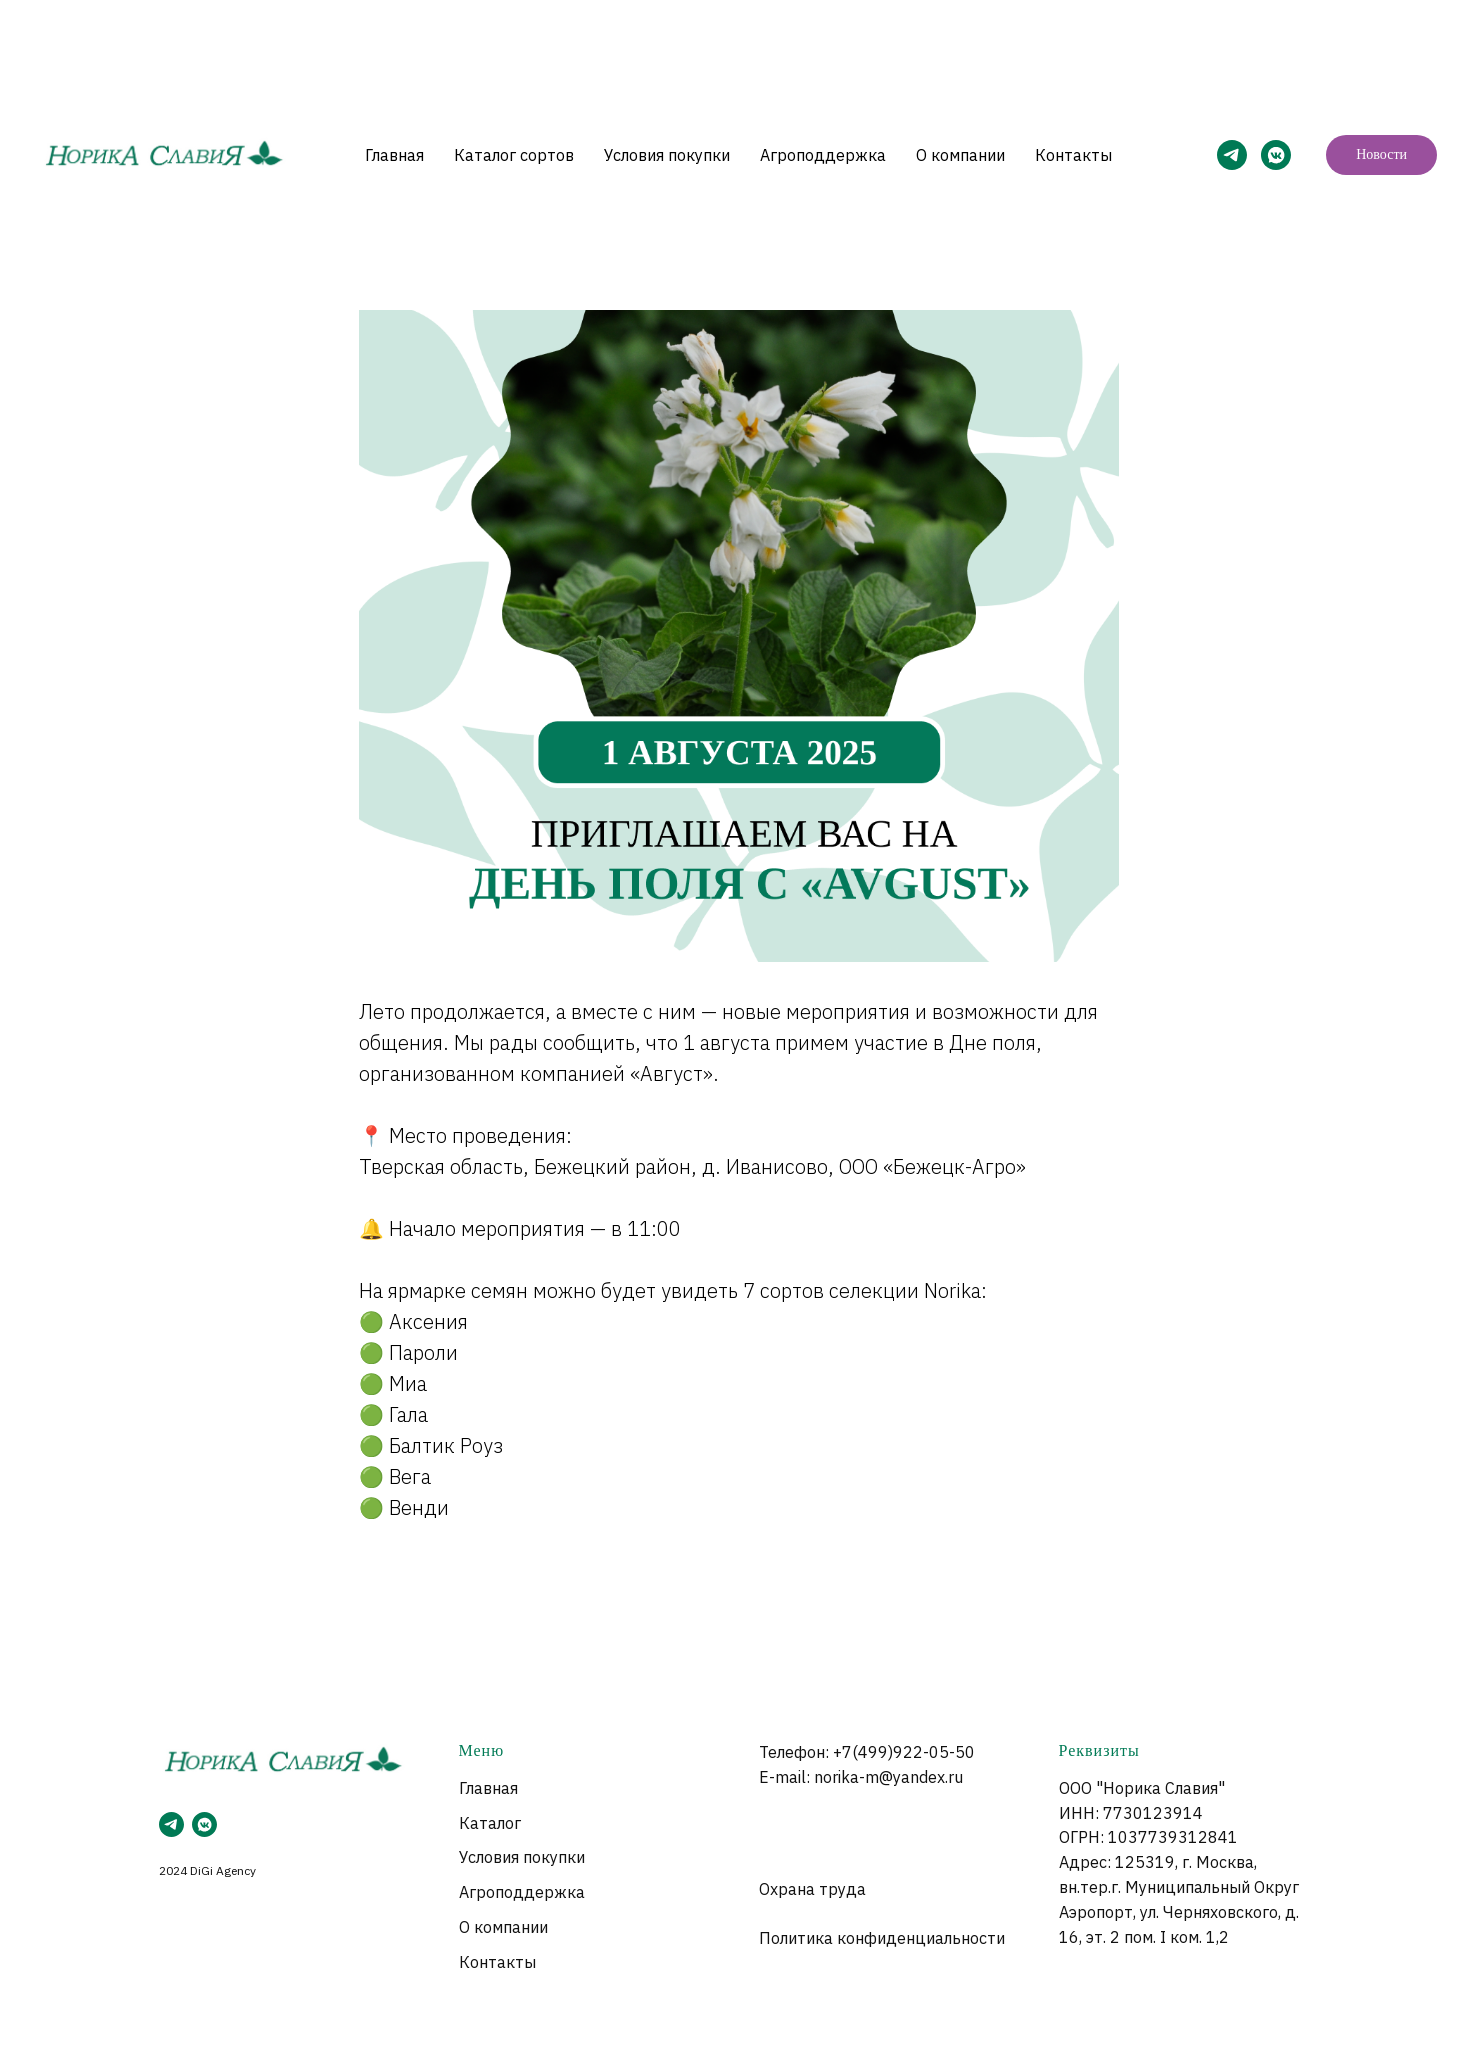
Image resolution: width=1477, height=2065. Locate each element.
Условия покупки (667, 155)
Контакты (1073, 155)
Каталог (490, 1823)
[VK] (1276, 155)
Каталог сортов (514, 155)
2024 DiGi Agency (207, 1870)
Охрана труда (812, 1889)
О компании (960, 155)
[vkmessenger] (204, 1824)
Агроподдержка (823, 155)
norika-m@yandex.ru (888, 1777)
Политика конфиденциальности (882, 1938)
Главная (394, 155)
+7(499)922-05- (894, 1752)
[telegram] (171, 1824)
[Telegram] (1232, 155)
